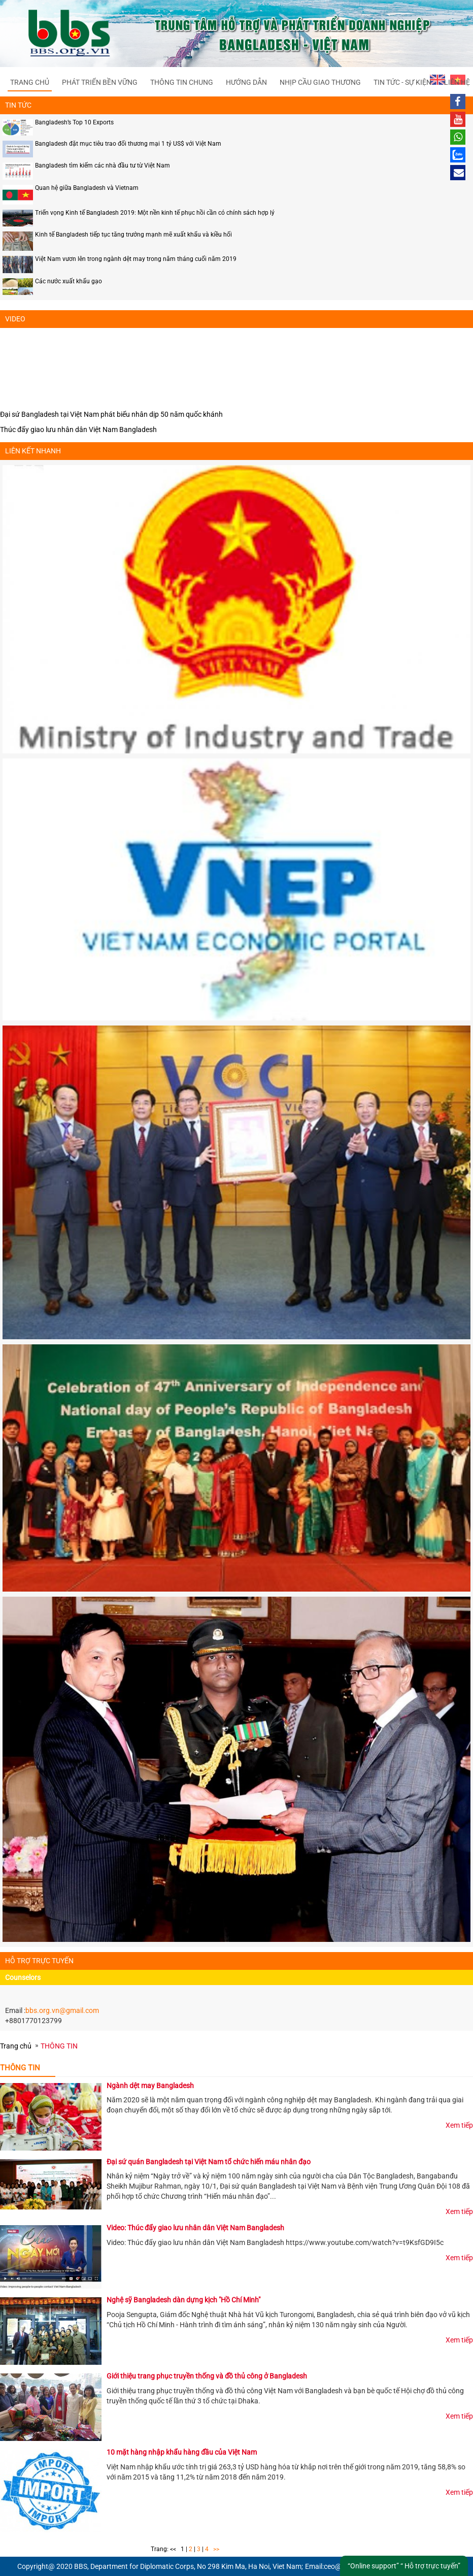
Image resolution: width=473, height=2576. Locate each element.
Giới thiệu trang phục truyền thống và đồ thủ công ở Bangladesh (207, 2376)
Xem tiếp (459, 2125)
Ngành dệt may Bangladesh (150, 2086)
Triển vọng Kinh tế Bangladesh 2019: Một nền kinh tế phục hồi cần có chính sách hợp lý (155, 212)
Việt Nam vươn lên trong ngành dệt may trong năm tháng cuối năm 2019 (135, 258)
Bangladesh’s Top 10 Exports (74, 122)
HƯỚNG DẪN (246, 82)
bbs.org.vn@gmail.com (62, 2010)
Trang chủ (29, 82)
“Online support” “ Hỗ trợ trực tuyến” (404, 2566)
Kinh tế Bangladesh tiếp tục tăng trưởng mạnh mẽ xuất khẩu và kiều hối (133, 234)
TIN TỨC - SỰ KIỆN (402, 82)
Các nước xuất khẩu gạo (68, 281)
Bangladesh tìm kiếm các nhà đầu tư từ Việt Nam (102, 165)
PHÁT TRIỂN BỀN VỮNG (100, 82)
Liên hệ (457, 82)
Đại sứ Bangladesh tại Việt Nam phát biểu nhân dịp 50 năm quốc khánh (111, 414)
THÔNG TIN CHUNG (181, 82)
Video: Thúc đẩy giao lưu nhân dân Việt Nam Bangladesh (195, 2228)
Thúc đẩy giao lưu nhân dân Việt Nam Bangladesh (78, 429)
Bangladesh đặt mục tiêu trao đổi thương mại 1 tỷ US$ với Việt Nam (128, 143)
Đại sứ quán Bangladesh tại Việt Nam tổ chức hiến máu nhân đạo (209, 2162)
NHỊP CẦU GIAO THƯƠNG (320, 82)
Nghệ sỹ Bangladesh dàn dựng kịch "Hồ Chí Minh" (183, 2300)
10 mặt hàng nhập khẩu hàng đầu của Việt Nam (182, 2452)
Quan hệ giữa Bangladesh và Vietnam (87, 187)
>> (216, 2549)
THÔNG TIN (59, 2046)
